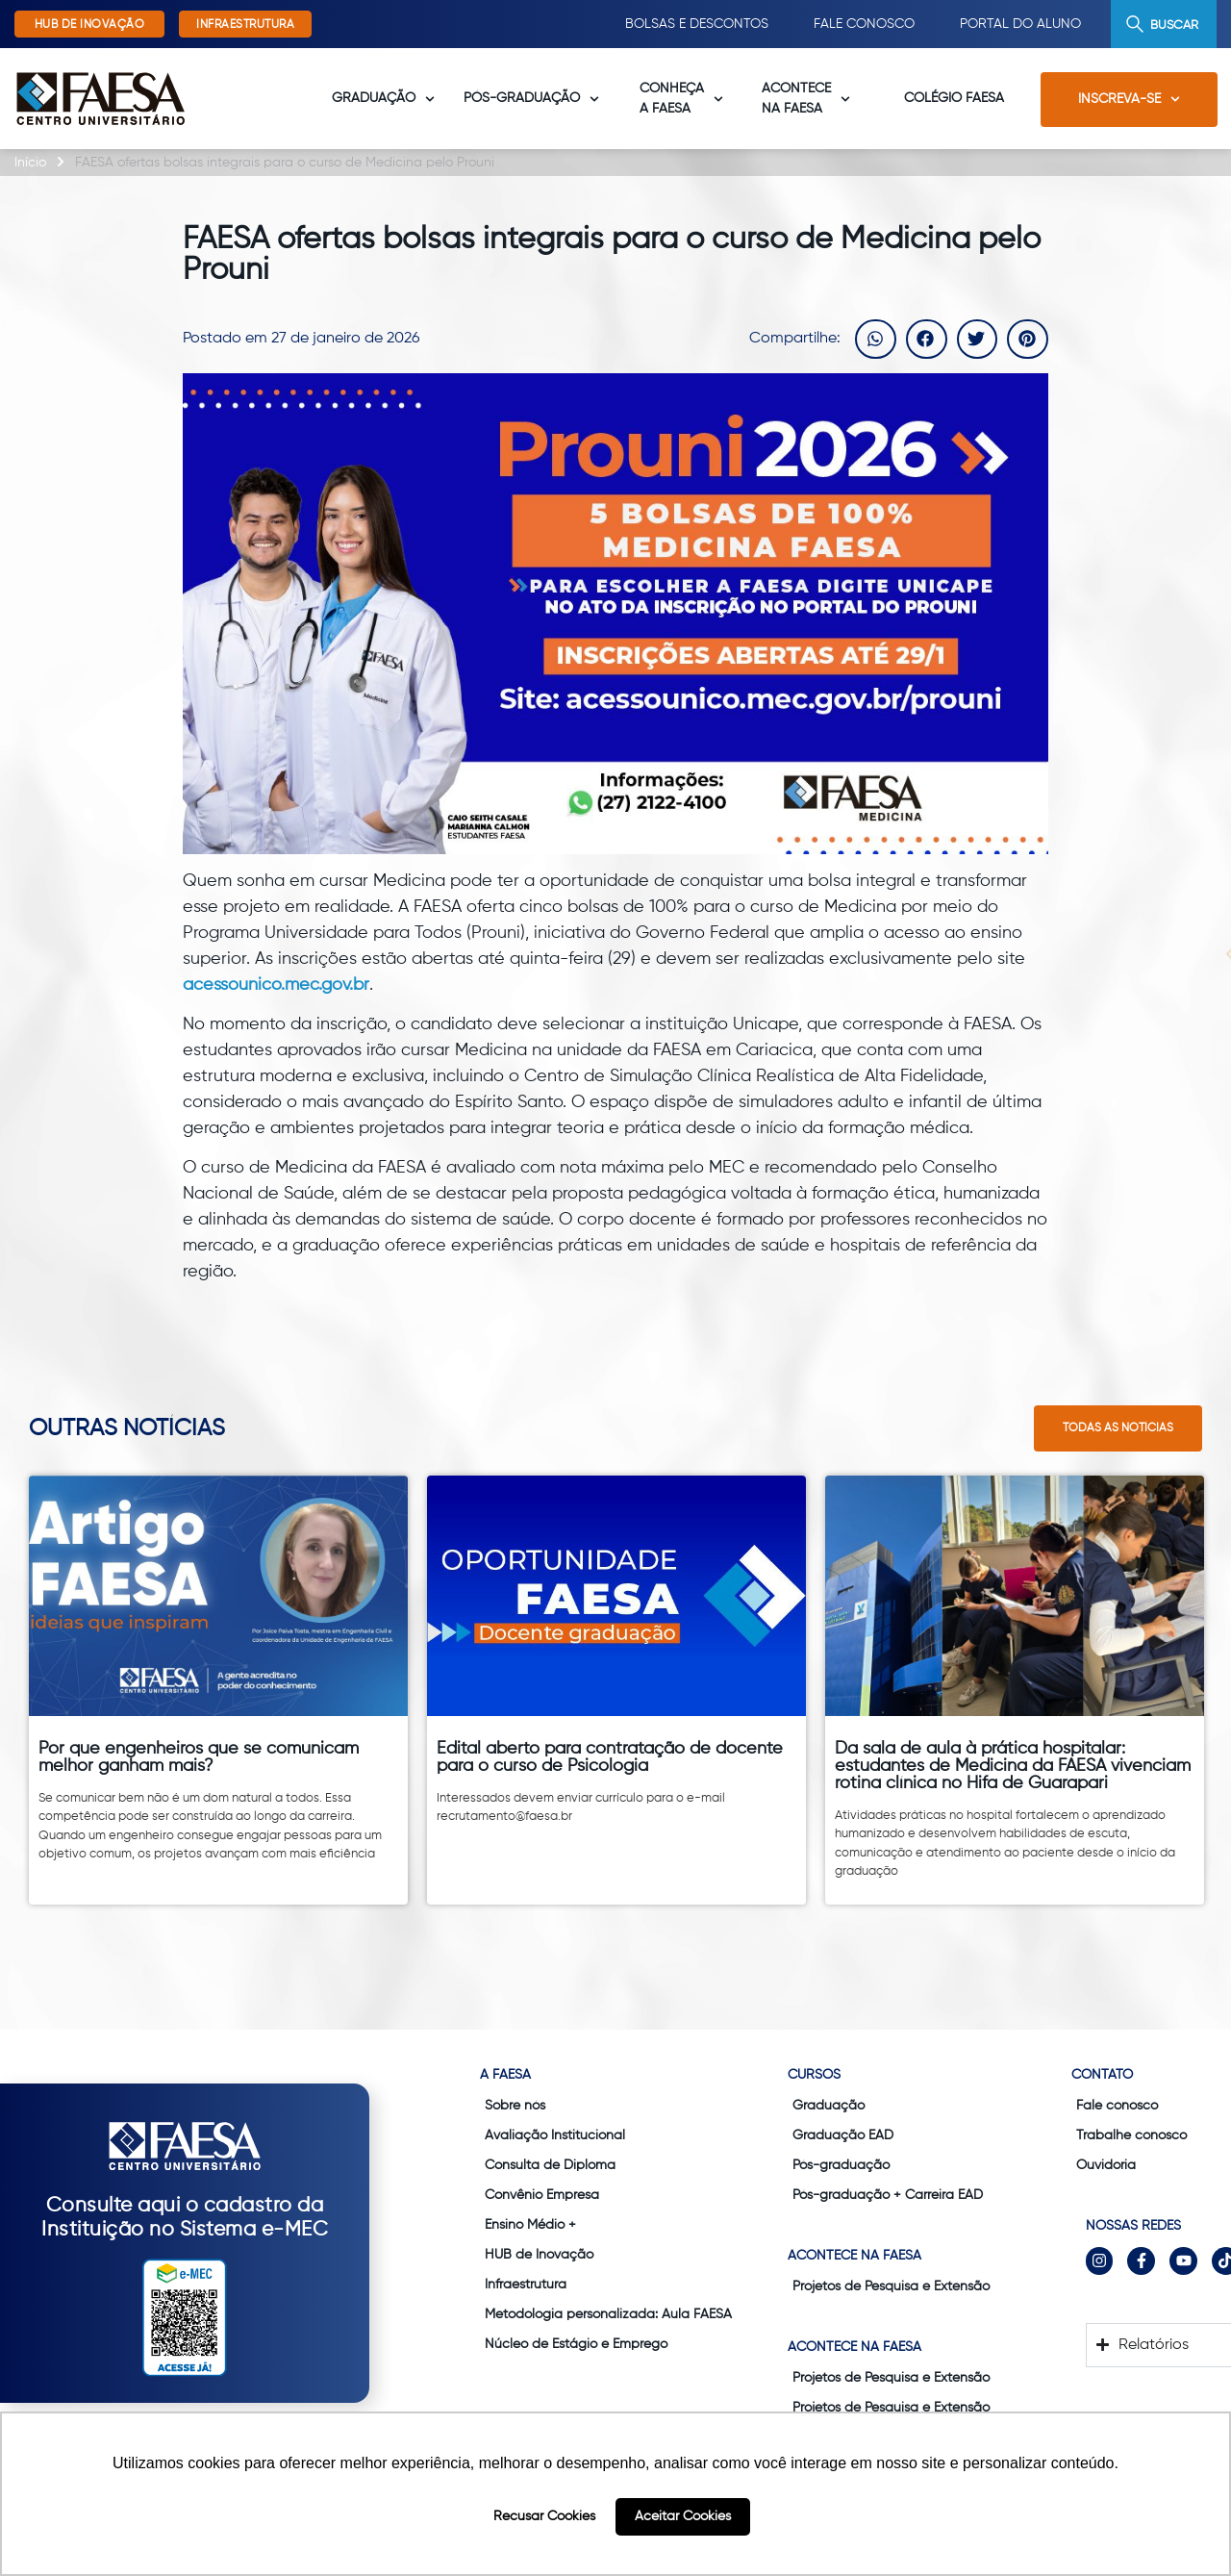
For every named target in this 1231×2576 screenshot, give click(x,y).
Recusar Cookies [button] (544, 2516)
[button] (875, 339)
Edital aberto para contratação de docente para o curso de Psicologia (610, 1757)
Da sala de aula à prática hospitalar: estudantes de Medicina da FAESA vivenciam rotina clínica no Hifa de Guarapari (1013, 1766)
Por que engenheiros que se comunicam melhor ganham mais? (198, 1757)
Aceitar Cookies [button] (683, 2516)
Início (30, 162)
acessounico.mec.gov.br (276, 985)
